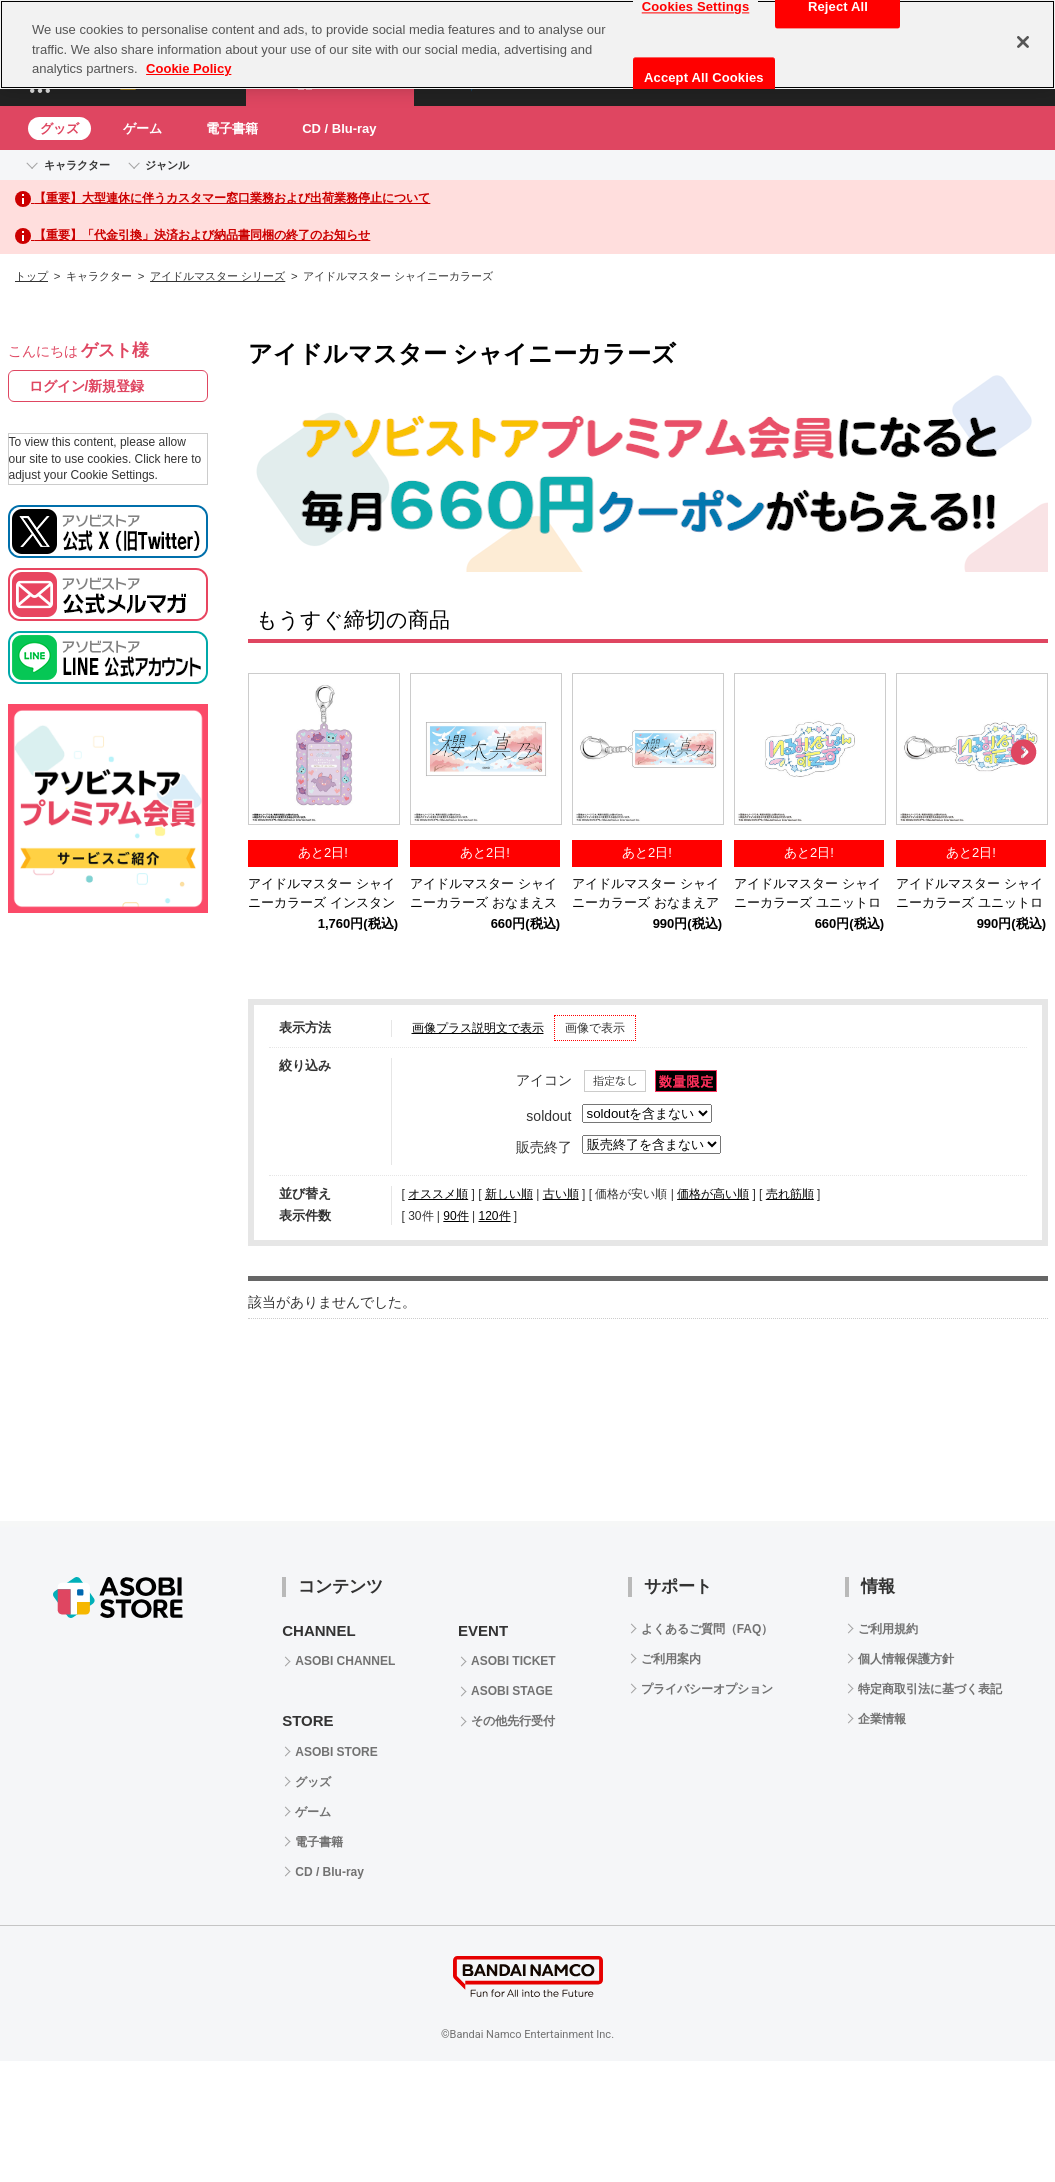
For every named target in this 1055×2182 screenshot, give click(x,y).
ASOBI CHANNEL (345, 1661)
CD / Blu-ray (339, 128)
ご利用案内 (671, 1659)
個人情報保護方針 (906, 1659)
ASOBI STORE (336, 1752)
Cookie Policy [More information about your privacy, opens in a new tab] (188, 68)
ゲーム (142, 128)
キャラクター (77, 165)
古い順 (561, 1194)
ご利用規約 (888, 1629)
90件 (455, 1216)
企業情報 (882, 1719)
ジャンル (167, 165)
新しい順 (509, 1194)
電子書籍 (232, 128)
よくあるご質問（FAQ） (707, 1629)
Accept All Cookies (704, 77)
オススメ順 (438, 1194)
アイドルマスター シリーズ (217, 276)
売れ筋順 (790, 1194)
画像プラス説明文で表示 (478, 1028)
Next (1023, 753)
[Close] (1023, 42)
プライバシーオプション (707, 1689)
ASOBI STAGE (512, 1691)
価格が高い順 (713, 1194)
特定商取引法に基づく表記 (930, 1689)
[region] (527, 44)
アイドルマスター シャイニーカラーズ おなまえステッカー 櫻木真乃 (483, 902)
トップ (31, 276)
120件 (494, 1216)
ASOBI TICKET (513, 1661)
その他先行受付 (513, 1721)
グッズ (59, 128)
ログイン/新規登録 (87, 386)
